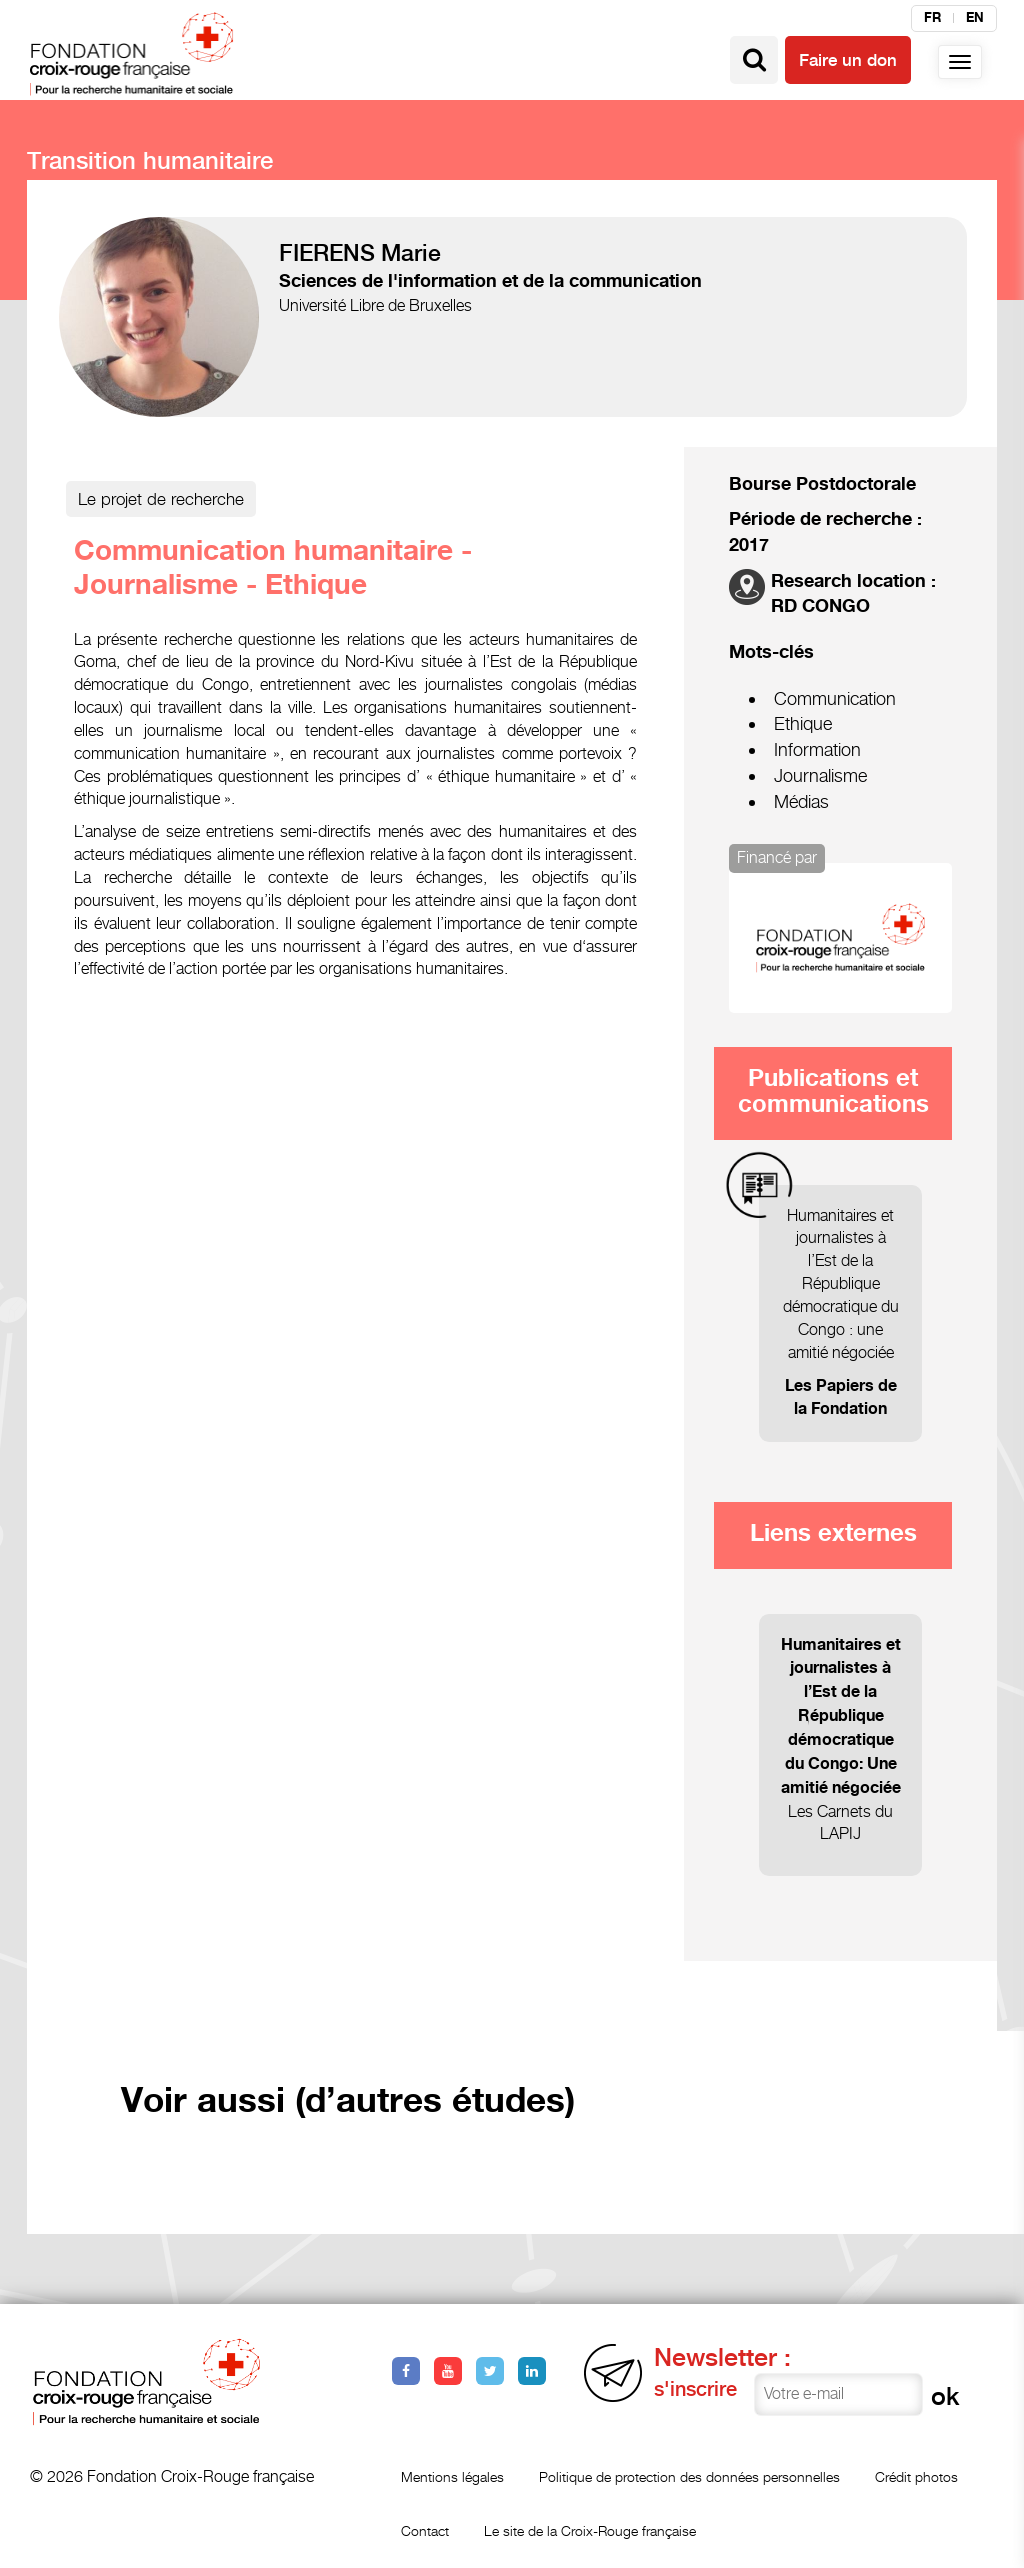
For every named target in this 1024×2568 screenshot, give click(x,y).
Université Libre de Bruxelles (375, 305)
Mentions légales (452, 2476)
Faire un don (848, 60)
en (975, 18)
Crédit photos (916, 2476)
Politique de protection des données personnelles (689, 2476)
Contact (425, 2530)
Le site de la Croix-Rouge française (590, 2530)
